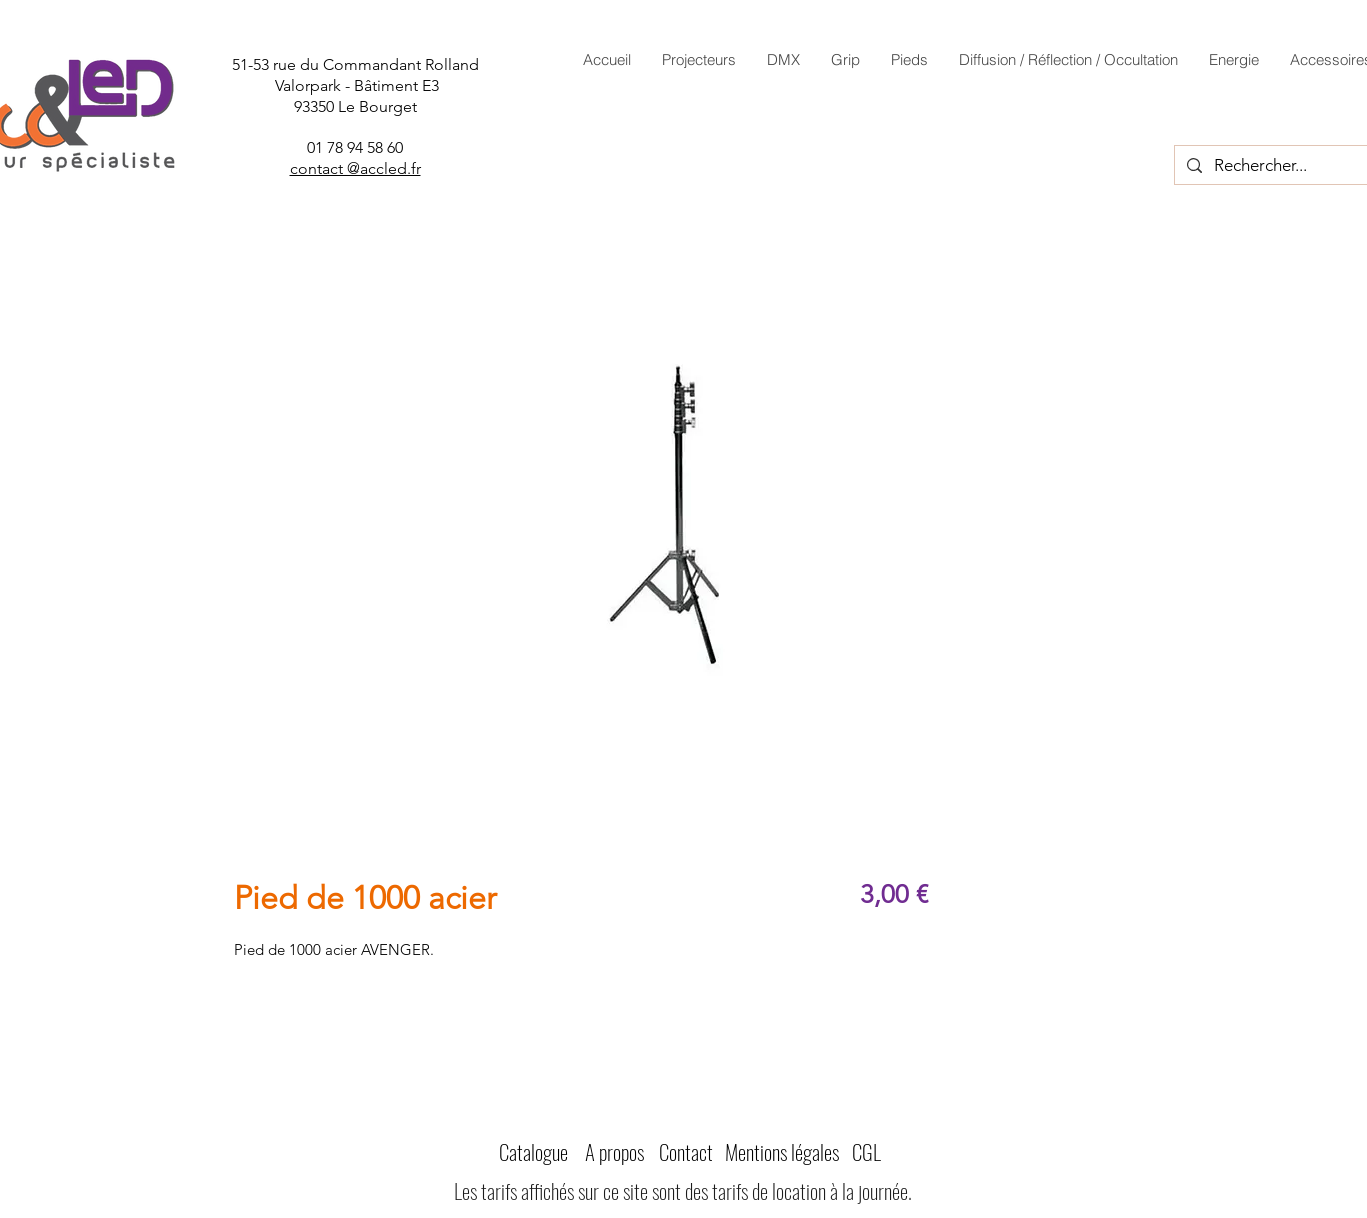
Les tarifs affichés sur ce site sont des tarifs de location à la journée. (683, 1190)
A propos (614, 1151)
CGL (866, 1151)
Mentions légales (782, 1151)
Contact (686, 1151)
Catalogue (533, 1151)
